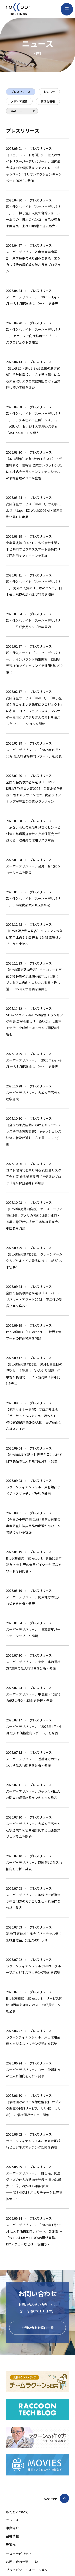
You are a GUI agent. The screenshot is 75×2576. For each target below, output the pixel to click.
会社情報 (12, 2536)
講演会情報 (48, 101)
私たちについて (17, 2511)
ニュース (12, 2519)
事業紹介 (12, 2528)
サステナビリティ (18, 2553)
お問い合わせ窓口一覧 (38, 2327)
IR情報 (11, 2544)
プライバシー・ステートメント (28, 2569)
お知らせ (49, 92)
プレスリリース (20, 92)
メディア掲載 (19, 101)
